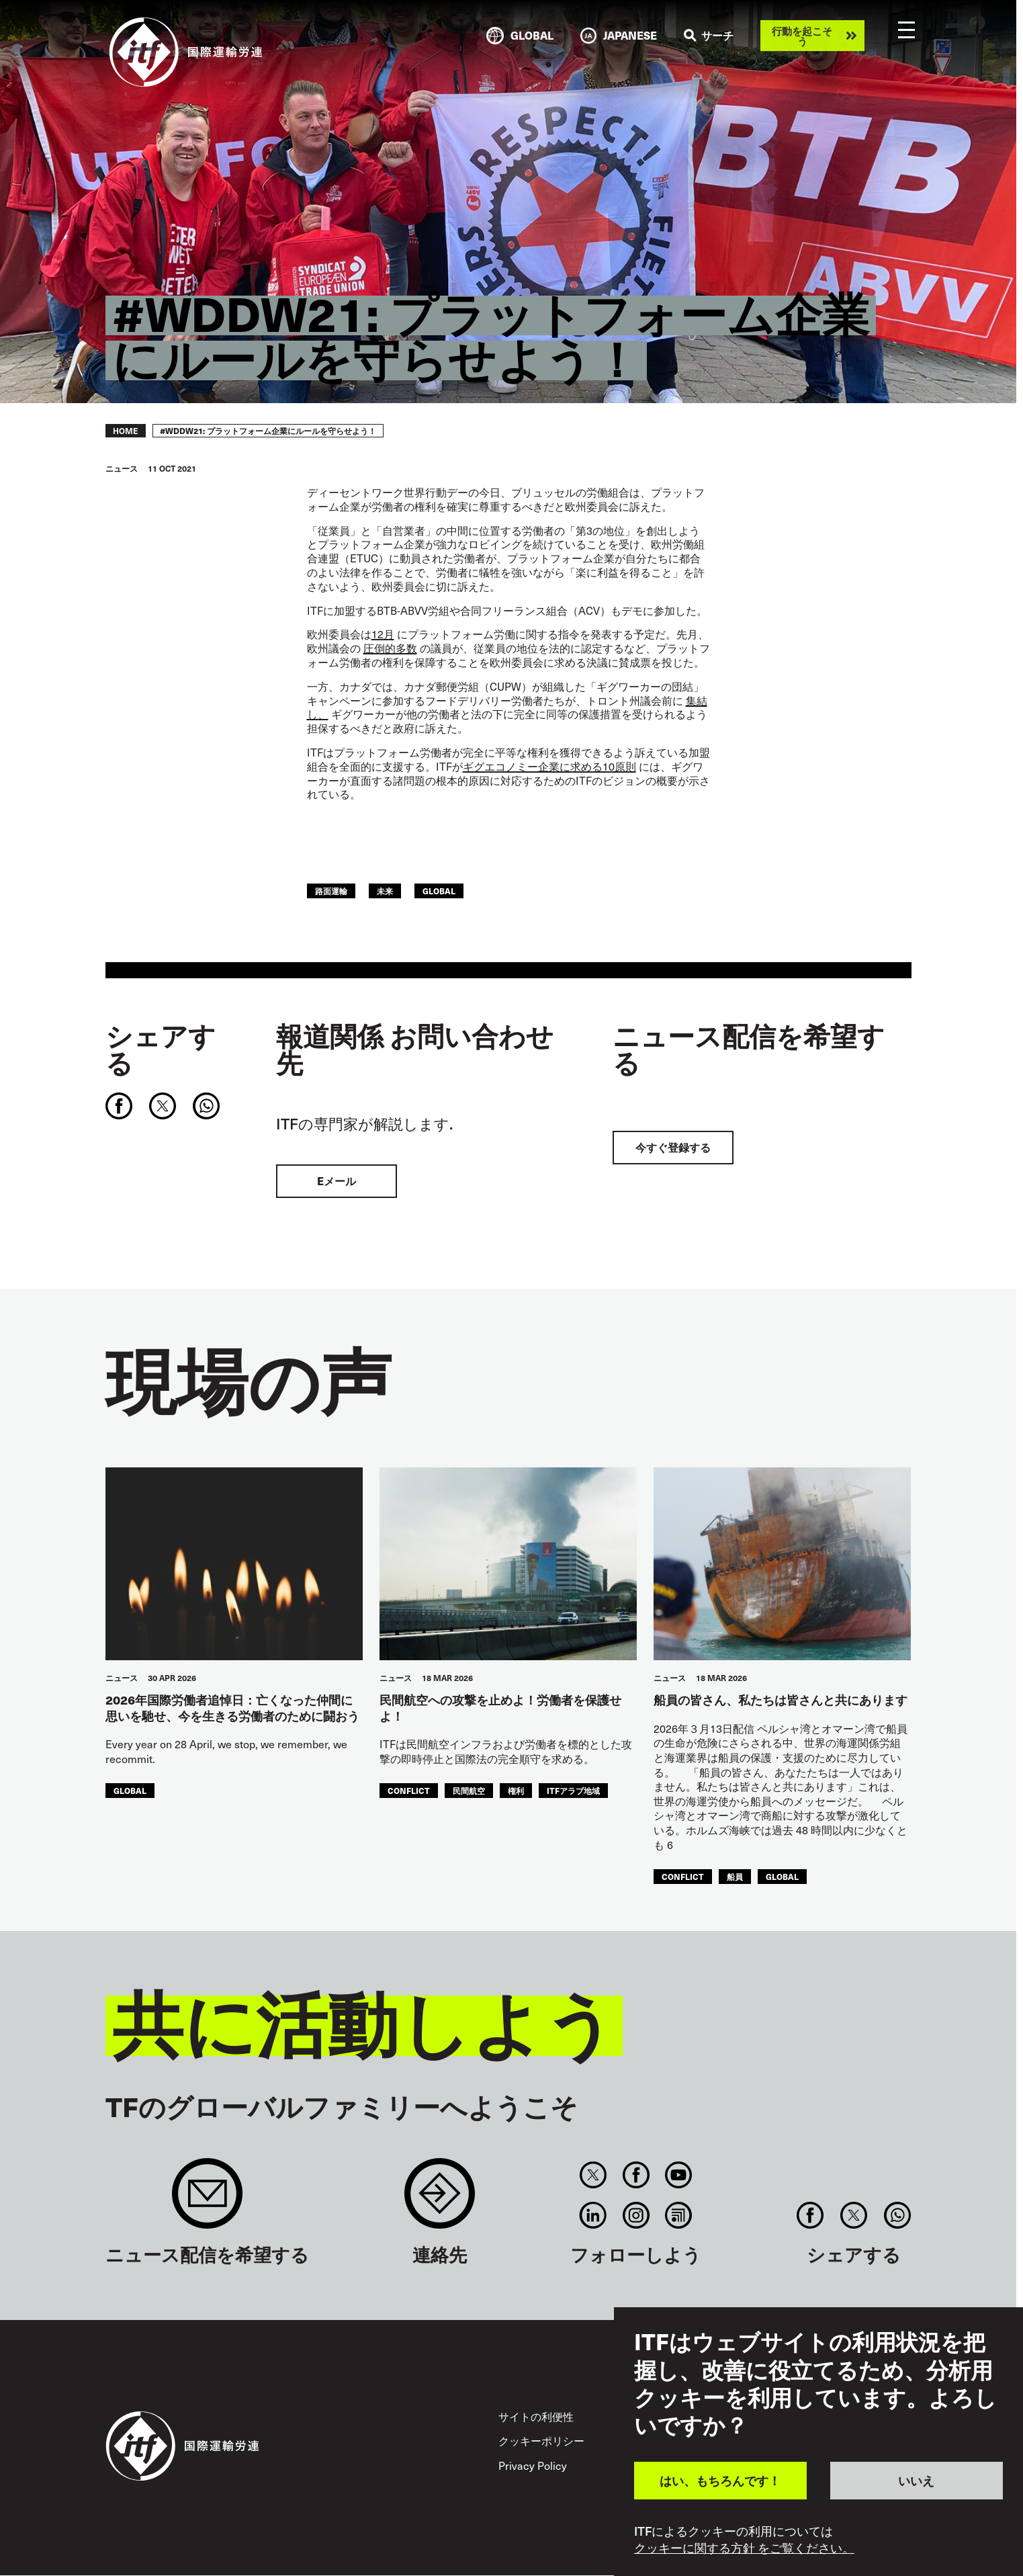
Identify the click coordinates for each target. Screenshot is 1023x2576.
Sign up (207, 2200)
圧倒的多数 (390, 648)
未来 (385, 890)
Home (125, 430)
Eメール (336, 1181)
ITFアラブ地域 (573, 1790)
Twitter (593, 2174)
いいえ (916, 2480)
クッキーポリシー (541, 2441)
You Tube (678, 2174)
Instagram (635, 2215)
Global (438, 890)
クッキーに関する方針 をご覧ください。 (744, 2548)
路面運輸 (331, 890)
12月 (382, 634)
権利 (516, 1790)
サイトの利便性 (536, 2416)
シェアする (160, 1049)
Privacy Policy (532, 2465)
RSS (678, 2215)
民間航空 (469, 1790)
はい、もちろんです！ (720, 2480)
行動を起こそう (802, 36)
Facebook (635, 2174)
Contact (439, 2200)
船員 (735, 1876)
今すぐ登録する (673, 1147)
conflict (409, 1790)
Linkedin (593, 2215)
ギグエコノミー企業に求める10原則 (549, 766)
